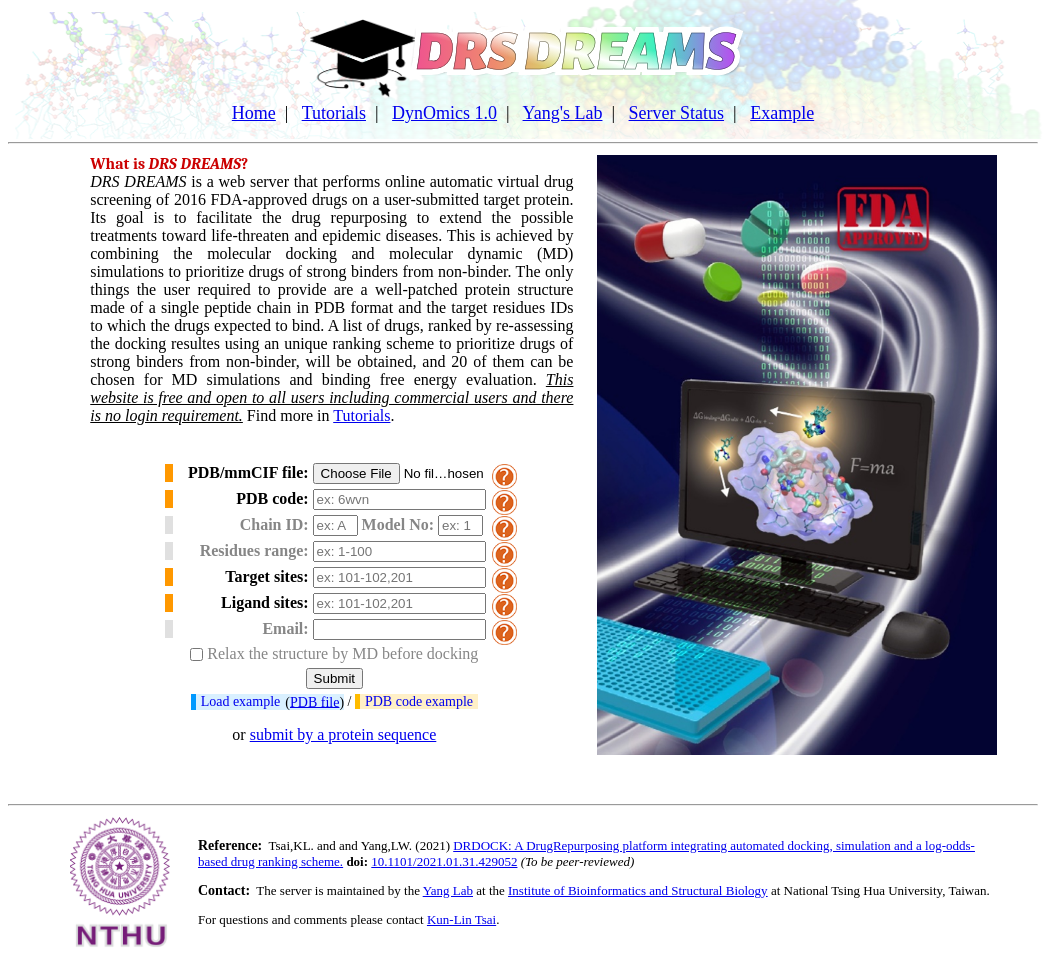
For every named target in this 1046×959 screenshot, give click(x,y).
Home (254, 113)
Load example (241, 701)
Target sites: (266, 576)
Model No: (398, 524)
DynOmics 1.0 (444, 113)
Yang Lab (448, 890)
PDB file (314, 701)
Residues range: (254, 550)
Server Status (676, 113)
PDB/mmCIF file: (248, 472)
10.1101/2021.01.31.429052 (444, 861)
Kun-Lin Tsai (461, 919)
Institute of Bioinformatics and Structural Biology (638, 890)
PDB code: (272, 498)
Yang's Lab (563, 113)
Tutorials (334, 113)
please (366, 919)
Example (782, 113)
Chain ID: (274, 524)
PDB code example (419, 701)
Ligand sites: (265, 602)
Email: (285, 628)
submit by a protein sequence (343, 734)
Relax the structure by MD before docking (342, 653)
